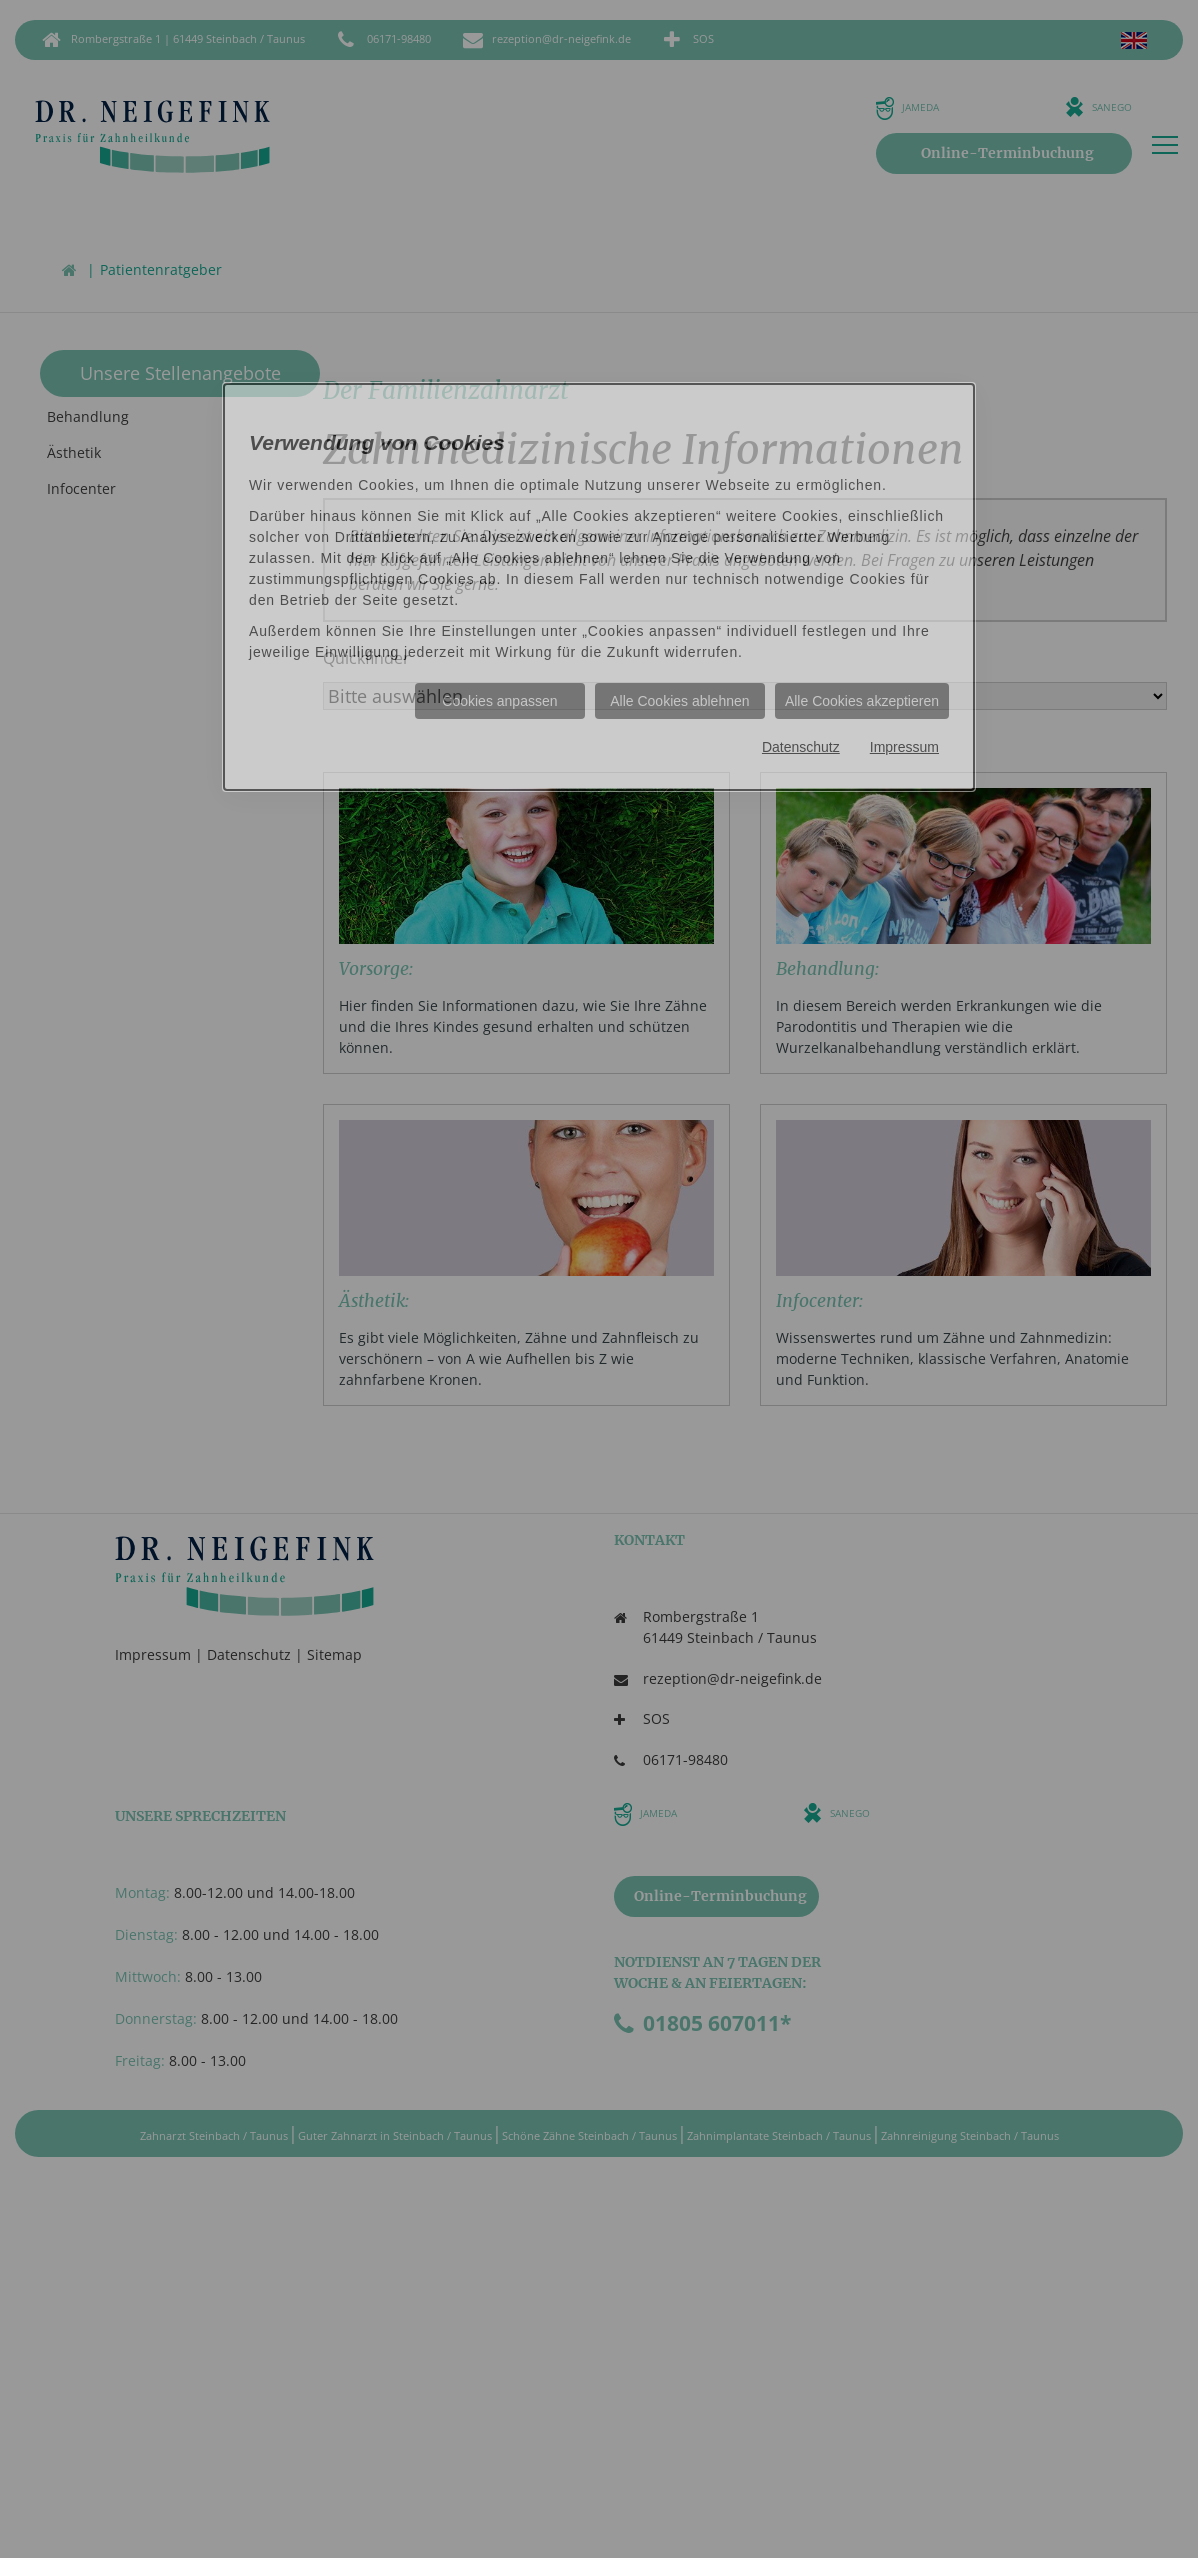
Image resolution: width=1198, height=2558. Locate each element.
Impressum (904, 747)
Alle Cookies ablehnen (679, 701)
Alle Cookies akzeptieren (862, 701)
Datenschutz (801, 747)
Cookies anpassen (499, 701)
